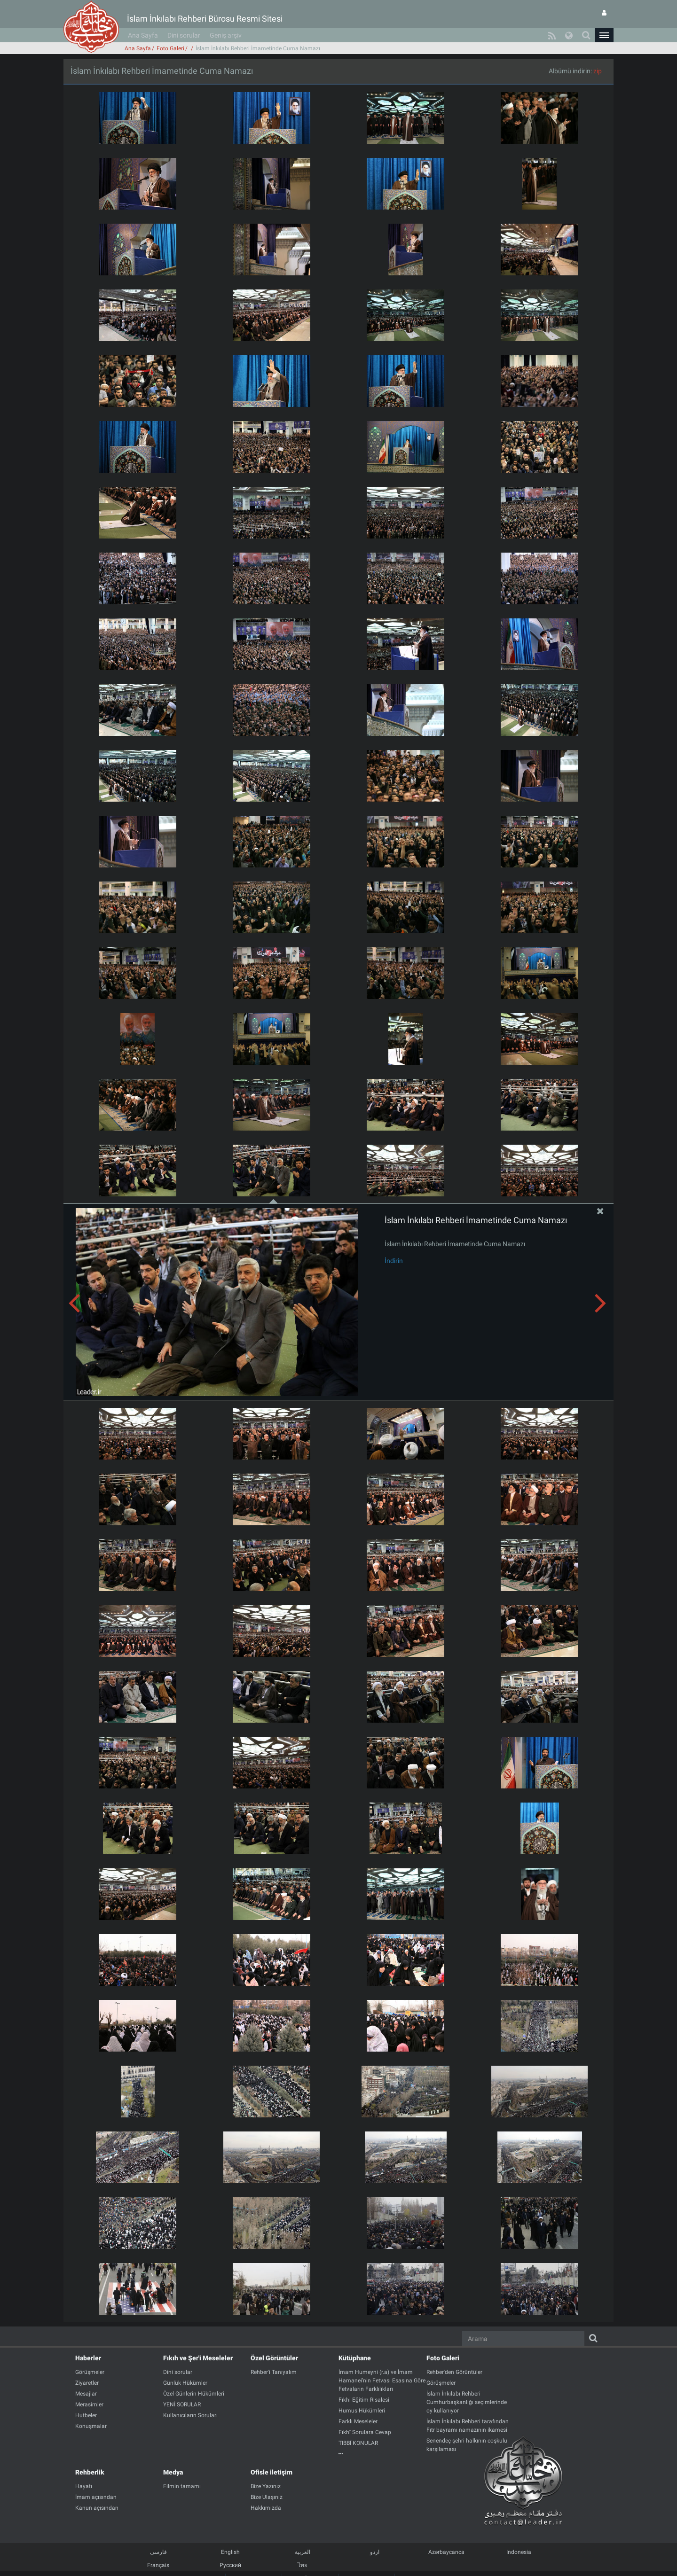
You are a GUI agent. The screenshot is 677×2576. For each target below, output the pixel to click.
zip (597, 71)
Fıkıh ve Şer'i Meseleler (198, 2358)
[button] (604, 35)
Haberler (88, 2358)
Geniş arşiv (226, 35)
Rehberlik (89, 2472)
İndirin (394, 1261)
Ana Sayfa (143, 35)
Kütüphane (354, 2358)
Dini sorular (183, 35)
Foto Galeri (170, 48)
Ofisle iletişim (271, 2472)
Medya (173, 2472)
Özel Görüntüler (274, 2358)
